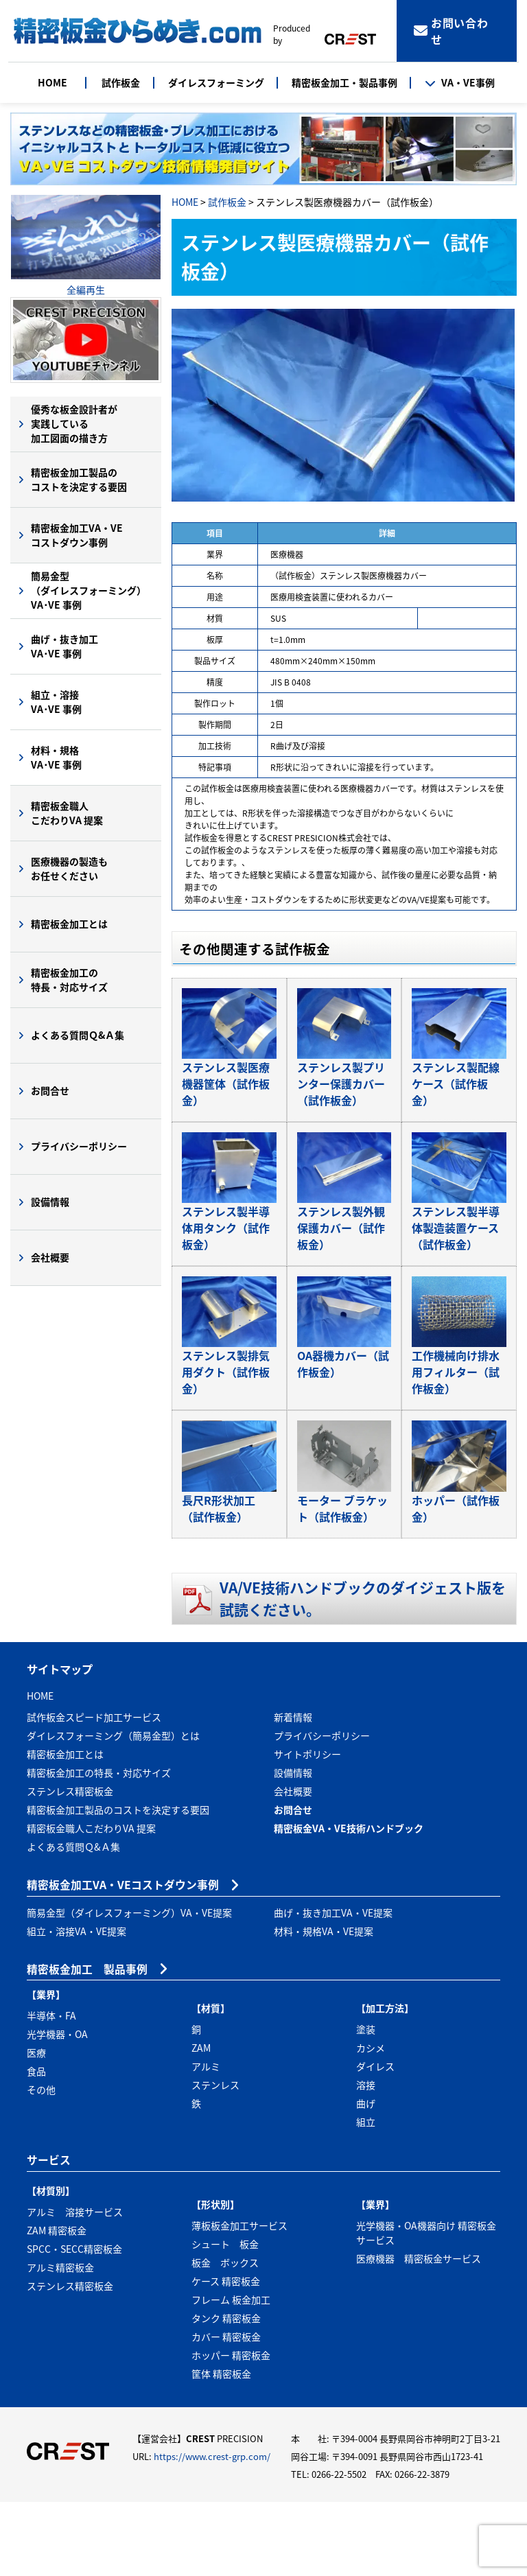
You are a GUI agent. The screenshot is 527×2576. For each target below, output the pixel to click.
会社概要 (50, 1257)
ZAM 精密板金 (56, 2304)
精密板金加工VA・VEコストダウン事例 (77, 535)
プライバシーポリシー (79, 1146)
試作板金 (121, 82)
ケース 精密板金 (225, 2355)
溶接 (365, 2159)
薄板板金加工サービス (239, 2299)
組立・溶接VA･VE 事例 (56, 702)
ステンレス (215, 2159)
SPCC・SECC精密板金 (74, 2323)
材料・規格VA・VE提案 (323, 2005)
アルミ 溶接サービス (75, 2286)
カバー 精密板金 (226, 2410)
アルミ (205, 2141)
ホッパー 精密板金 (230, 2429)
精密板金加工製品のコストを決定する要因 (79, 479)
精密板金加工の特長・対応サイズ (69, 979)
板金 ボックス (225, 2336)
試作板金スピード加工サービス (94, 1791)
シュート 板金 (225, 2318)
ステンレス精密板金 (70, 1865)
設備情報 (50, 1201)
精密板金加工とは (69, 923)
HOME (52, 82)
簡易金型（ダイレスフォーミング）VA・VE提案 (129, 1986)
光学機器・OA (57, 2109)
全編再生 (86, 289)
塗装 (365, 2104)
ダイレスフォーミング (216, 82)
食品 (36, 2146)
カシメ (370, 2122)
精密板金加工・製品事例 (344, 82)
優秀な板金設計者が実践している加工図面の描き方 (74, 423)
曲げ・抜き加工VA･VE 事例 (64, 646)
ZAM (201, 2122)
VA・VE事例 (460, 82)
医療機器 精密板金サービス (418, 2332)
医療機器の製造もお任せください (69, 868)
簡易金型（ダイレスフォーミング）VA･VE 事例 (88, 590)
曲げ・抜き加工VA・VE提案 (333, 1986)
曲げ (365, 2178)
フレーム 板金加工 (230, 2373)
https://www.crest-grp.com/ (212, 2531)
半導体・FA (51, 2090)
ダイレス (375, 2141)
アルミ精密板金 (60, 2341)
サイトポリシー (307, 1828)
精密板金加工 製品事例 (87, 2043)
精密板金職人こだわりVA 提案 (67, 813)
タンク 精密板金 (226, 2392)
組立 (365, 2196)
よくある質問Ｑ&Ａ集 (77, 1035)
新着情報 (293, 1791)
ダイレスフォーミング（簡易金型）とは (113, 1809)
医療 (36, 2127)
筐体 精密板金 (221, 2448)
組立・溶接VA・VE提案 (76, 2005)
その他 (41, 2164)
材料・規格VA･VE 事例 (56, 757)
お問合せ (50, 1090)
